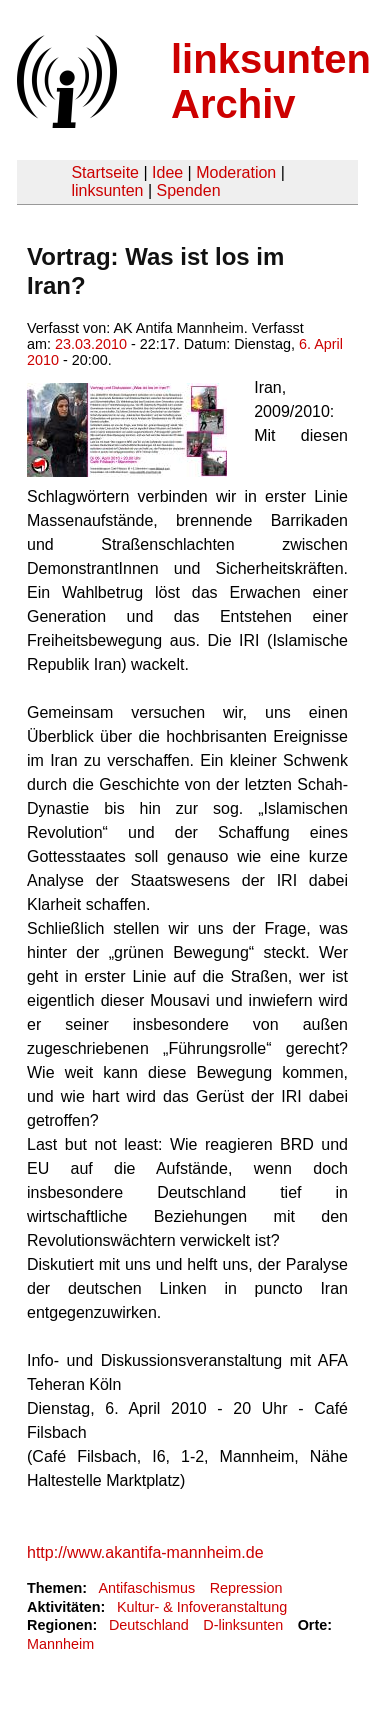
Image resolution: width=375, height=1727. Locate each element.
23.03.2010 (91, 344)
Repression (246, 1588)
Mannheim (60, 1644)
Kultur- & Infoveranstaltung (202, 1607)
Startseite (105, 172)
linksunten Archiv (271, 81)
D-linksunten (243, 1625)
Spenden (188, 190)
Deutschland (149, 1625)
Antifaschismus (146, 1588)
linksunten (107, 190)
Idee (167, 172)
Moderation (236, 172)
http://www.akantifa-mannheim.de (145, 1552)
